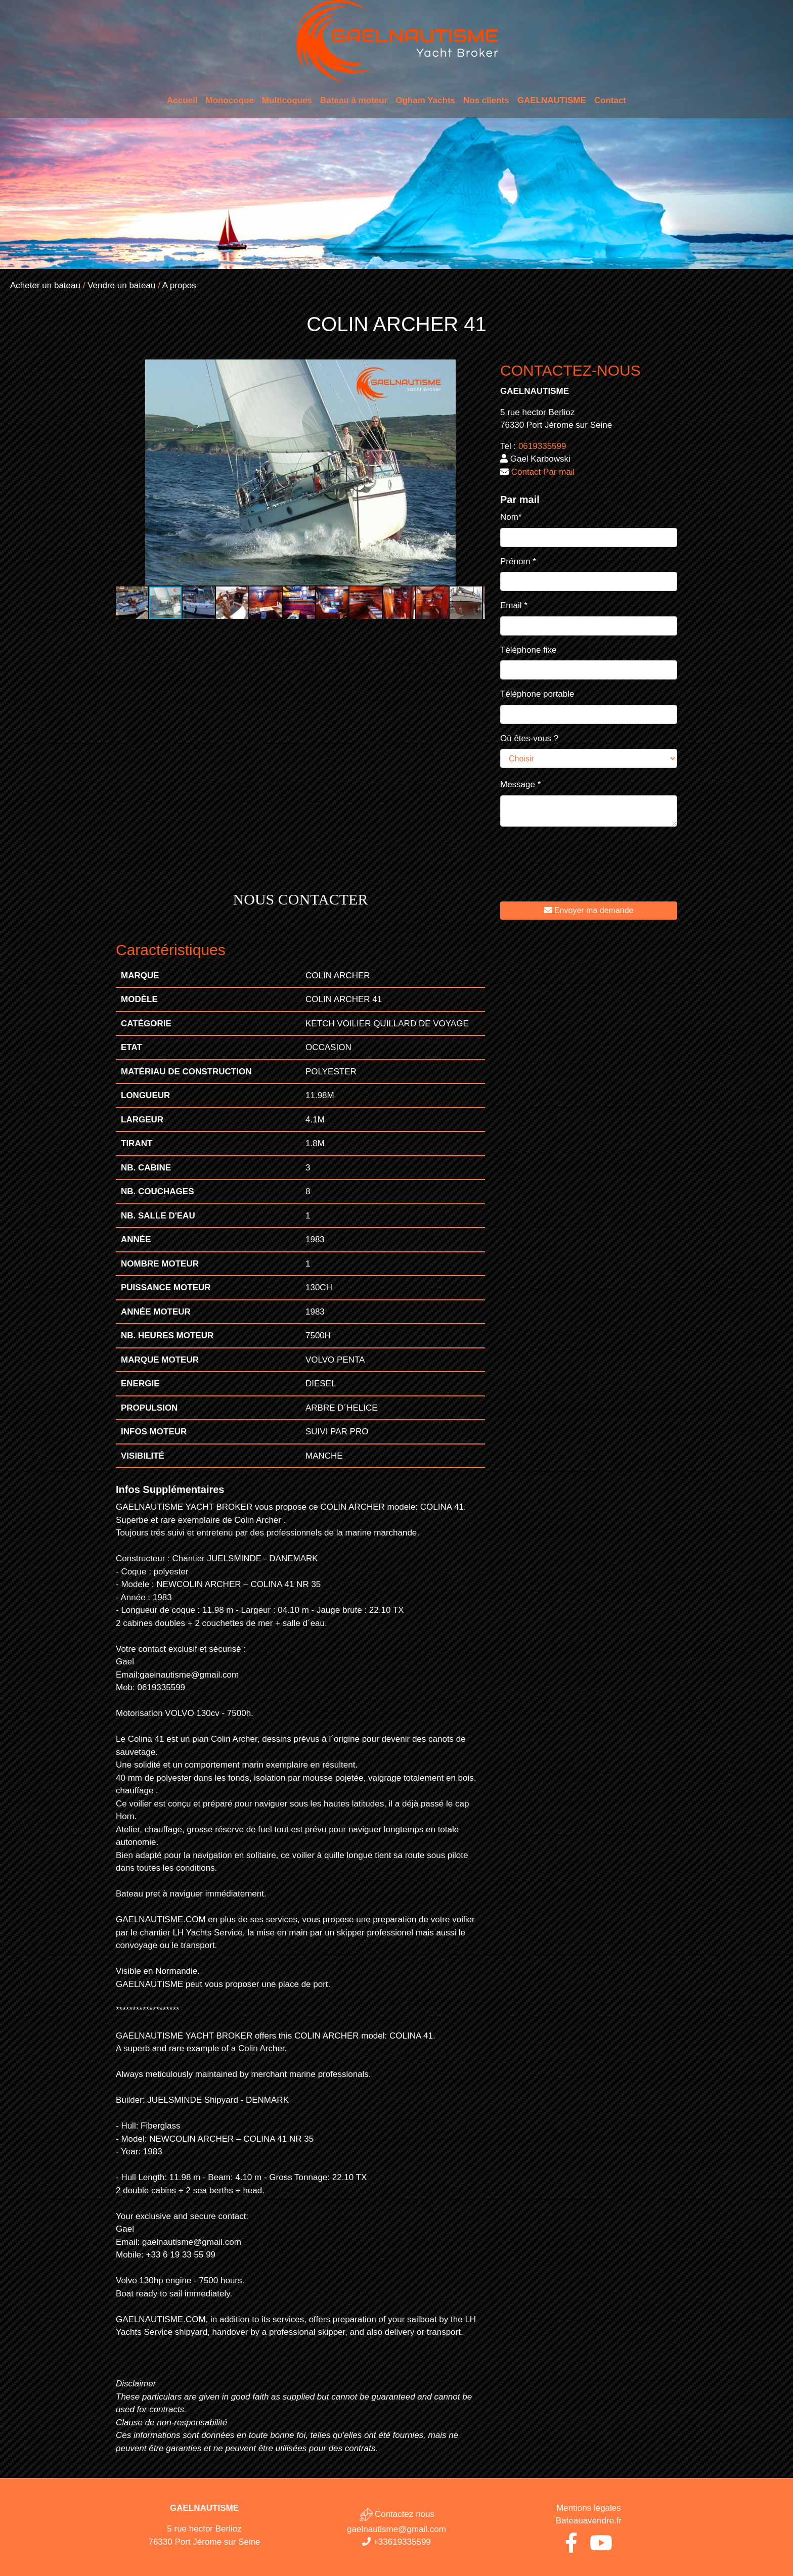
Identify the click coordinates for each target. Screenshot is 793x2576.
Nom (511, 517)
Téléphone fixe (528, 650)
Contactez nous (396, 2514)
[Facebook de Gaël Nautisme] (571, 2547)
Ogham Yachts (425, 100)
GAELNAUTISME (551, 100)
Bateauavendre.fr (589, 2520)
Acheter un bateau (45, 285)
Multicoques (287, 100)
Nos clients (486, 100)
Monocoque (229, 100)
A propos (179, 285)
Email (513, 605)
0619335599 (542, 446)
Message (520, 784)
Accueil (182, 100)
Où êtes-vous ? (529, 738)
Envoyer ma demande (589, 910)
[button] (476, 368)
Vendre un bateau (121, 285)
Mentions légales (588, 2508)
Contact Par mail (543, 472)
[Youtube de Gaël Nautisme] (601, 2547)
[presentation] (577, 871)
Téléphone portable (537, 694)
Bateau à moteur (353, 100)
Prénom (518, 561)
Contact (610, 100)
